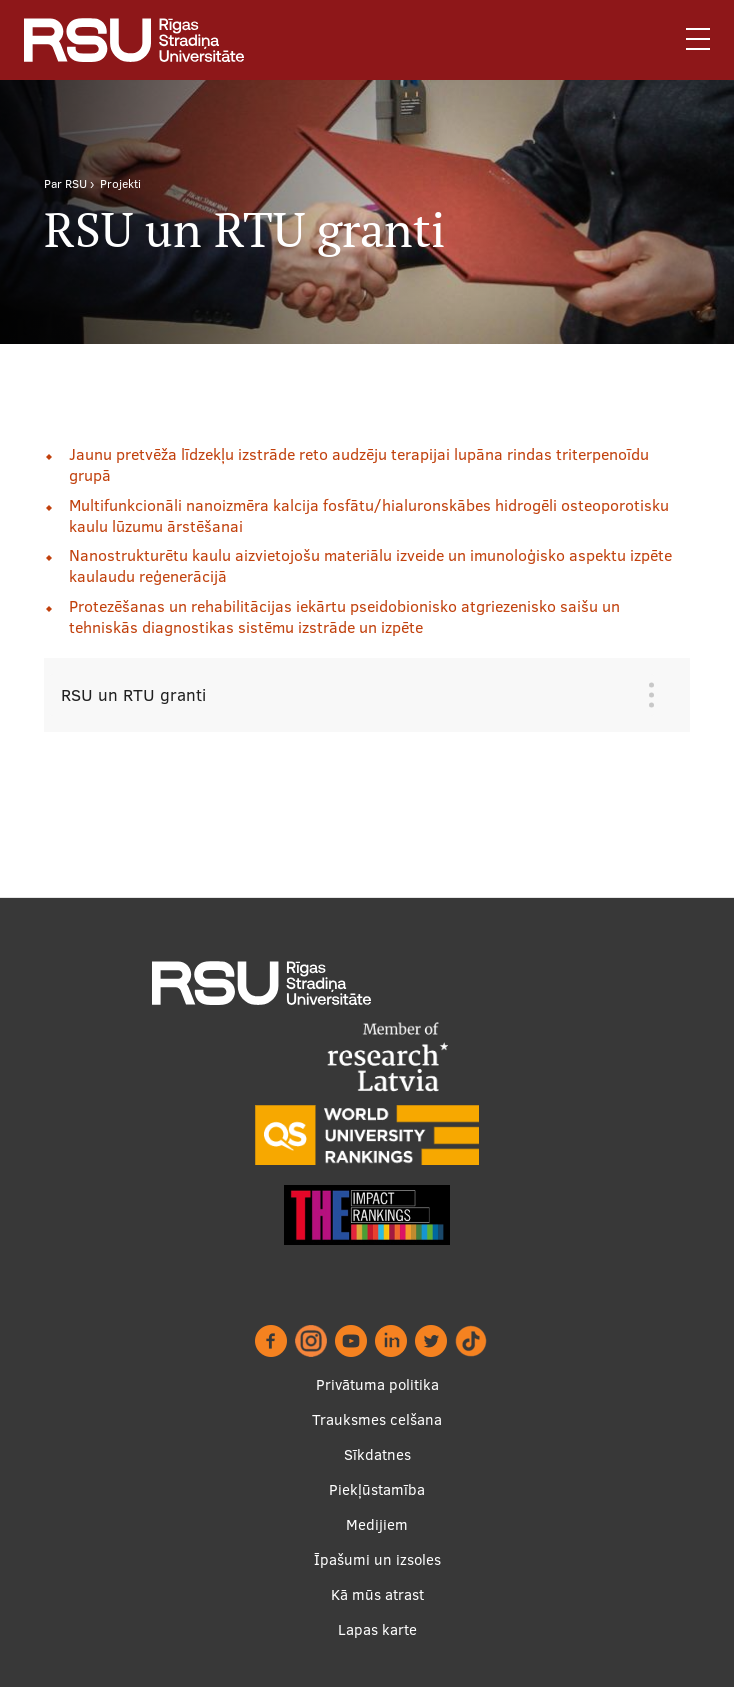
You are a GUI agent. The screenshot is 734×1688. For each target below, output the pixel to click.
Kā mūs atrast (377, 1594)
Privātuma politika (377, 1384)
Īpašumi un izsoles (377, 1559)
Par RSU (65, 183)
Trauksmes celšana (377, 1419)
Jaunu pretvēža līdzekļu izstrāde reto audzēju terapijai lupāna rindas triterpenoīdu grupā (359, 464)
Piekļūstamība (377, 1489)
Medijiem (377, 1524)
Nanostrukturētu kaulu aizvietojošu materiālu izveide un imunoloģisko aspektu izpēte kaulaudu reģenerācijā (370, 565)
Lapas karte (377, 1629)
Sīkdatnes (377, 1454)
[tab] (352, 695)
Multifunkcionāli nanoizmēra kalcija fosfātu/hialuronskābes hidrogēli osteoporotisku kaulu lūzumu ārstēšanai (369, 515)
